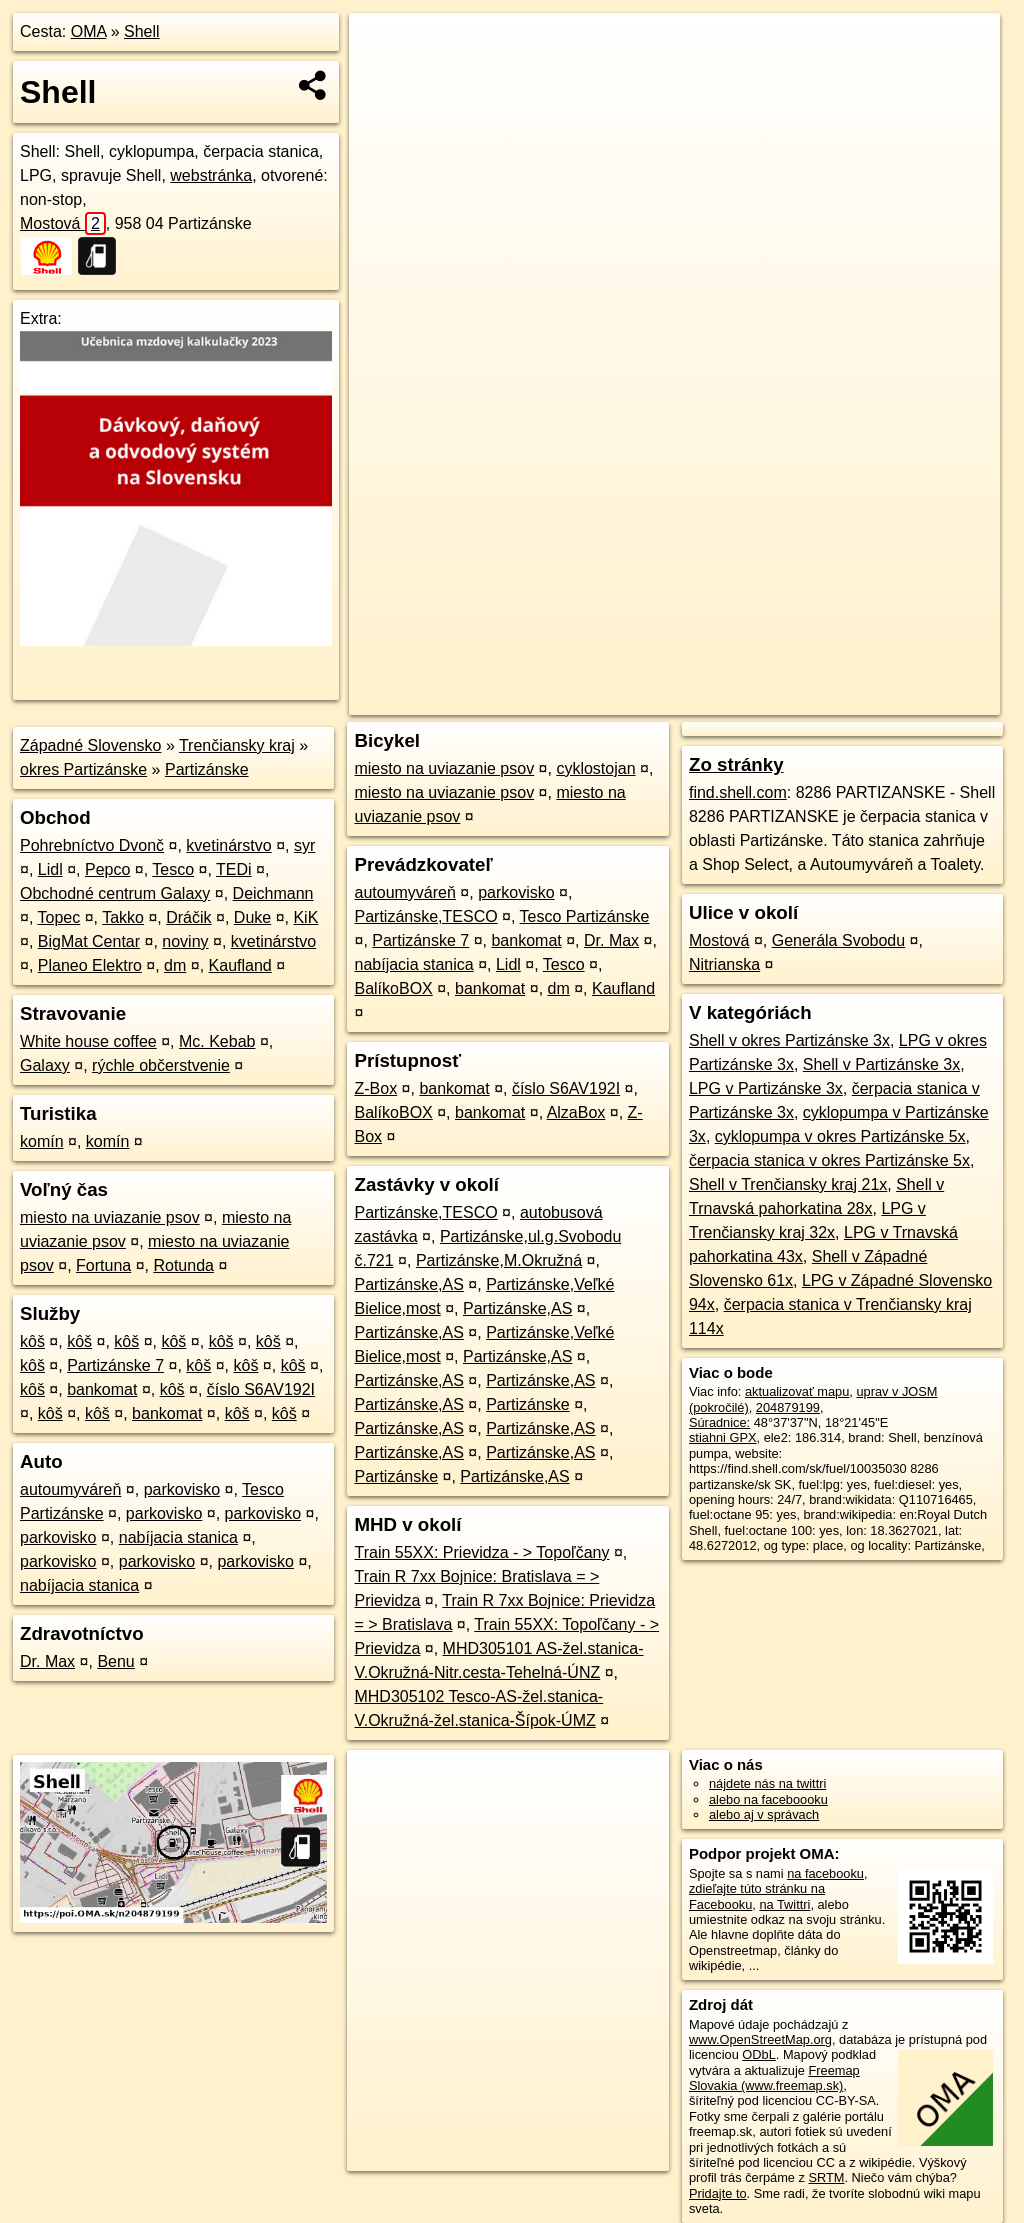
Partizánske (207, 769)
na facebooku (825, 1873)
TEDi (234, 869)
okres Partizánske (83, 769)
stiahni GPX (723, 1437)
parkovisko (182, 1489)
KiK (305, 917)
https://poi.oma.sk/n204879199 (912, 700)
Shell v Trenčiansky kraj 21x (788, 1184)
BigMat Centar (89, 941)
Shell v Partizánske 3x (881, 1064)
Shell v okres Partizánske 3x (789, 1040)
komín (42, 1141)
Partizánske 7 (115, 1365)
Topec (59, 917)
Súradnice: (719, 1422)
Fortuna (103, 1265)
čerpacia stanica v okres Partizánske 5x (829, 1160)
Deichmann (273, 893)
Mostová (63, 223)
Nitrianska (724, 964)
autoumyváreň (70, 1489)
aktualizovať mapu (797, 1391)
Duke (252, 917)
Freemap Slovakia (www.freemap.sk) (774, 2078)
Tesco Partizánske (585, 916)
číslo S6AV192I (261, 1389)
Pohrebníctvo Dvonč (92, 845)
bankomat (102, 1389)
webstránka (211, 175)
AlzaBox (576, 1112)
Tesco (173, 869)
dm (175, 965)
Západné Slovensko (90, 745)
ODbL (758, 2054)
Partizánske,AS (408, 1284)
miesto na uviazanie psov (110, 1217)
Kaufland (240, 965)
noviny (185, 941)
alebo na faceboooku (768, 1799)
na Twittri (784, 1904)
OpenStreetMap (661, 700)
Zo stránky (736, 764)
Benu (115, 1661)
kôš (32, 1341)
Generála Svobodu (838, 940)
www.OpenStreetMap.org (760, 2039)
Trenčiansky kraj (237, 745)
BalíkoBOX (393, 988)
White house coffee (88, 1041)
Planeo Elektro (90, 965)
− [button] (383, 78)
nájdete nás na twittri (767, 1783)
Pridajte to (718, 2193)
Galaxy (45, 1065)
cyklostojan (595, 768)
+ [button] (383, 47)
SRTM (826, 2177)
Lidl (50, 869)
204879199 (788, 1407)
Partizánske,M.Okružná (499, 1260)
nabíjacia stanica (178, 1537)
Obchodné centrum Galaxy (115, 893)
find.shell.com (738, 792)
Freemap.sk (764, 700)
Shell (142, 31)
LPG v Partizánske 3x (766, 1088)
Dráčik (188, 917)
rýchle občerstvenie (161, 1065)
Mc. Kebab (217, 1041)
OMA (89, 31)
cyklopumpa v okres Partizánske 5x (840, 1136)
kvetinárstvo (228, 845)
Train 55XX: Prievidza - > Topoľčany (481, 1552)
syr (304, 845)
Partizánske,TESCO (425, 916)
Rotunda (183, 1265)
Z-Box (375, 1088)
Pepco (107, 869)
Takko (123, 917)
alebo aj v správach (764, 1814)
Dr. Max (47, 1661)
